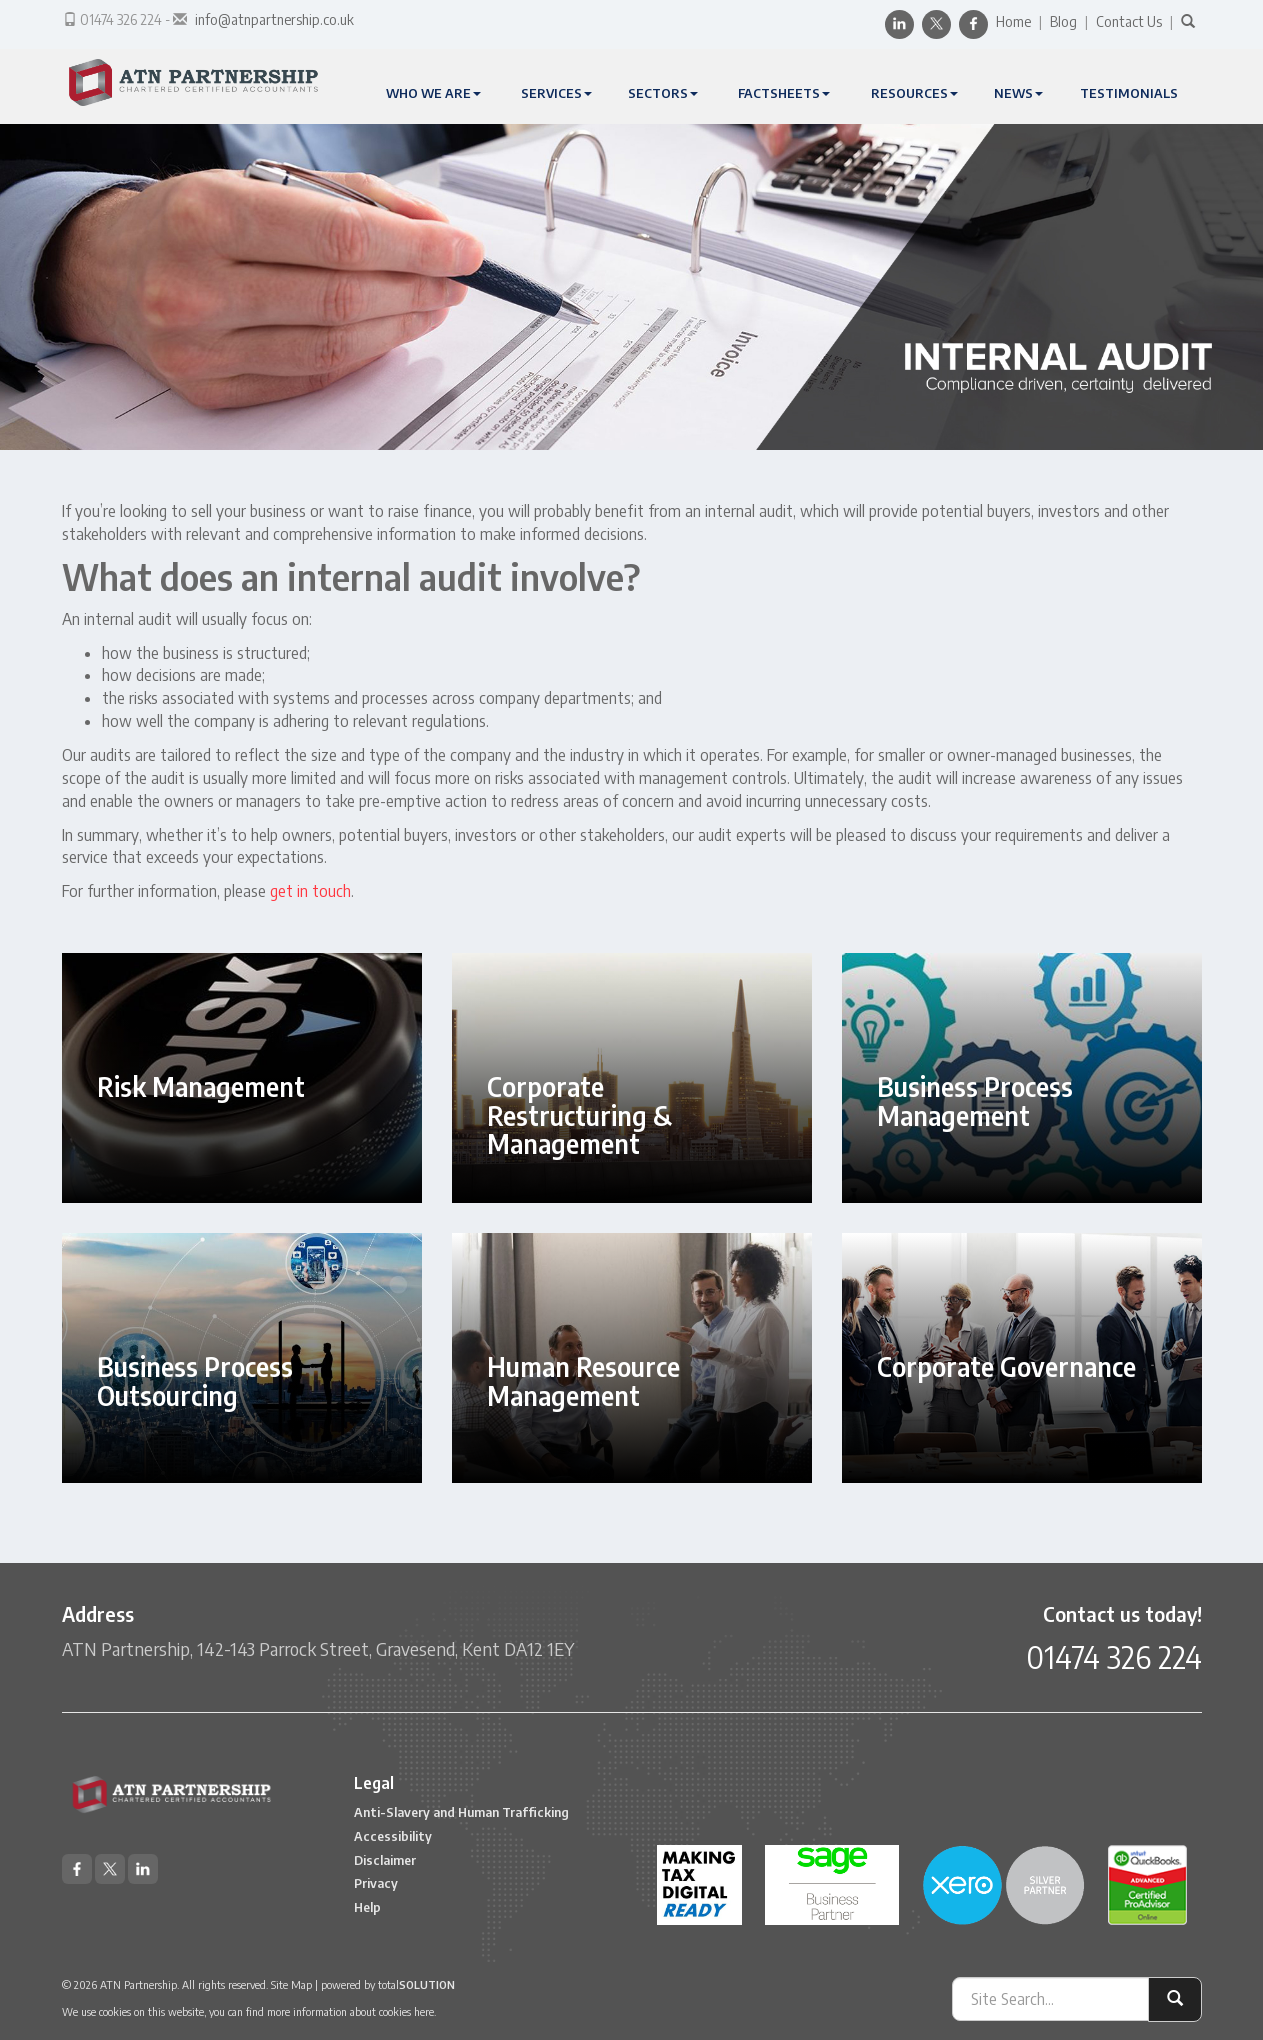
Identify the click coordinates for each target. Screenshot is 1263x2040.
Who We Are (433, 93)
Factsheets (784, 93)
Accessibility (393, 1836)
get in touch (310, 891)
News (1018, 93)
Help (367, 1907)
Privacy (376, 1883)
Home (1013, 21)
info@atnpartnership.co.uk (274, 19)
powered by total (388, 1984)
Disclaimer (385, 1860)
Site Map (291, 1984)
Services (556, 93)
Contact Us (1129, 21)
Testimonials (1129, 93)
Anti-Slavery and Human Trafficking (461, 1812)
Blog (1063, 21)
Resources (914, 93)
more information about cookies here (350, 2011)
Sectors (663, 93)
